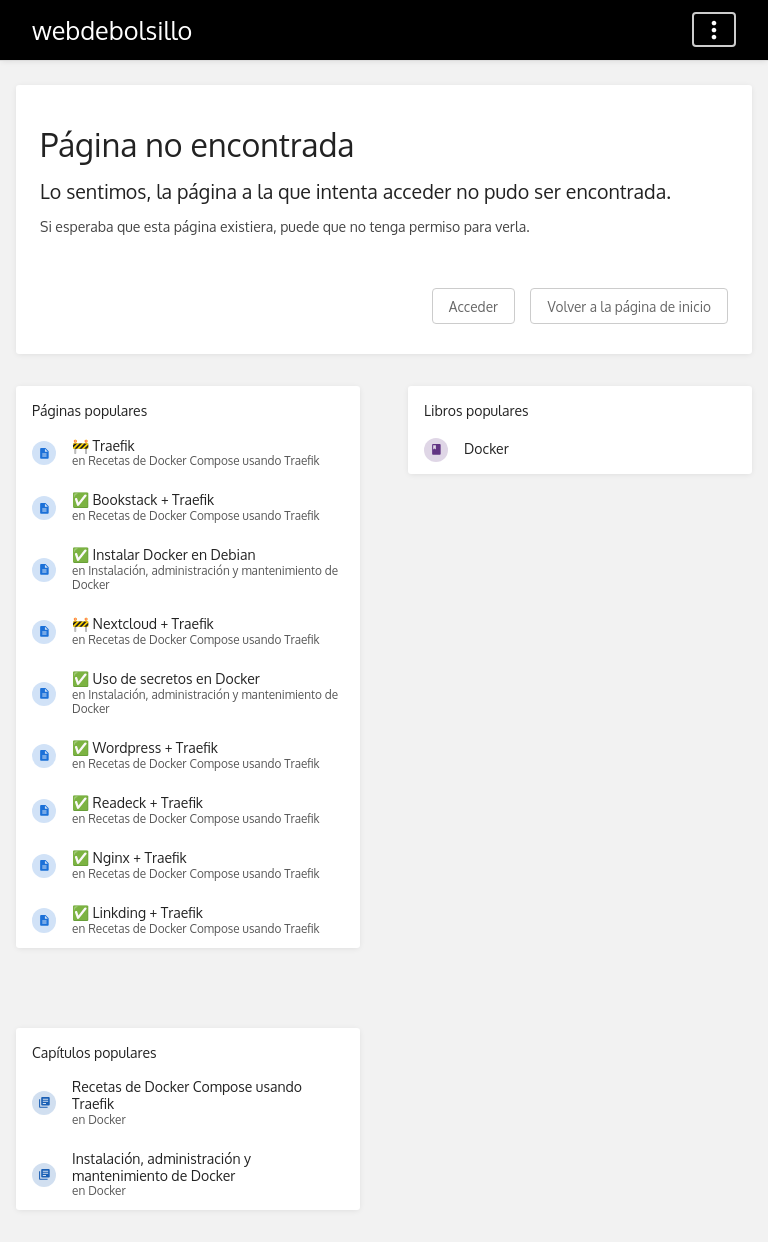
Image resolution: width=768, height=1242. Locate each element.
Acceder (473, 306)
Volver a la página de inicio (629, 306)
